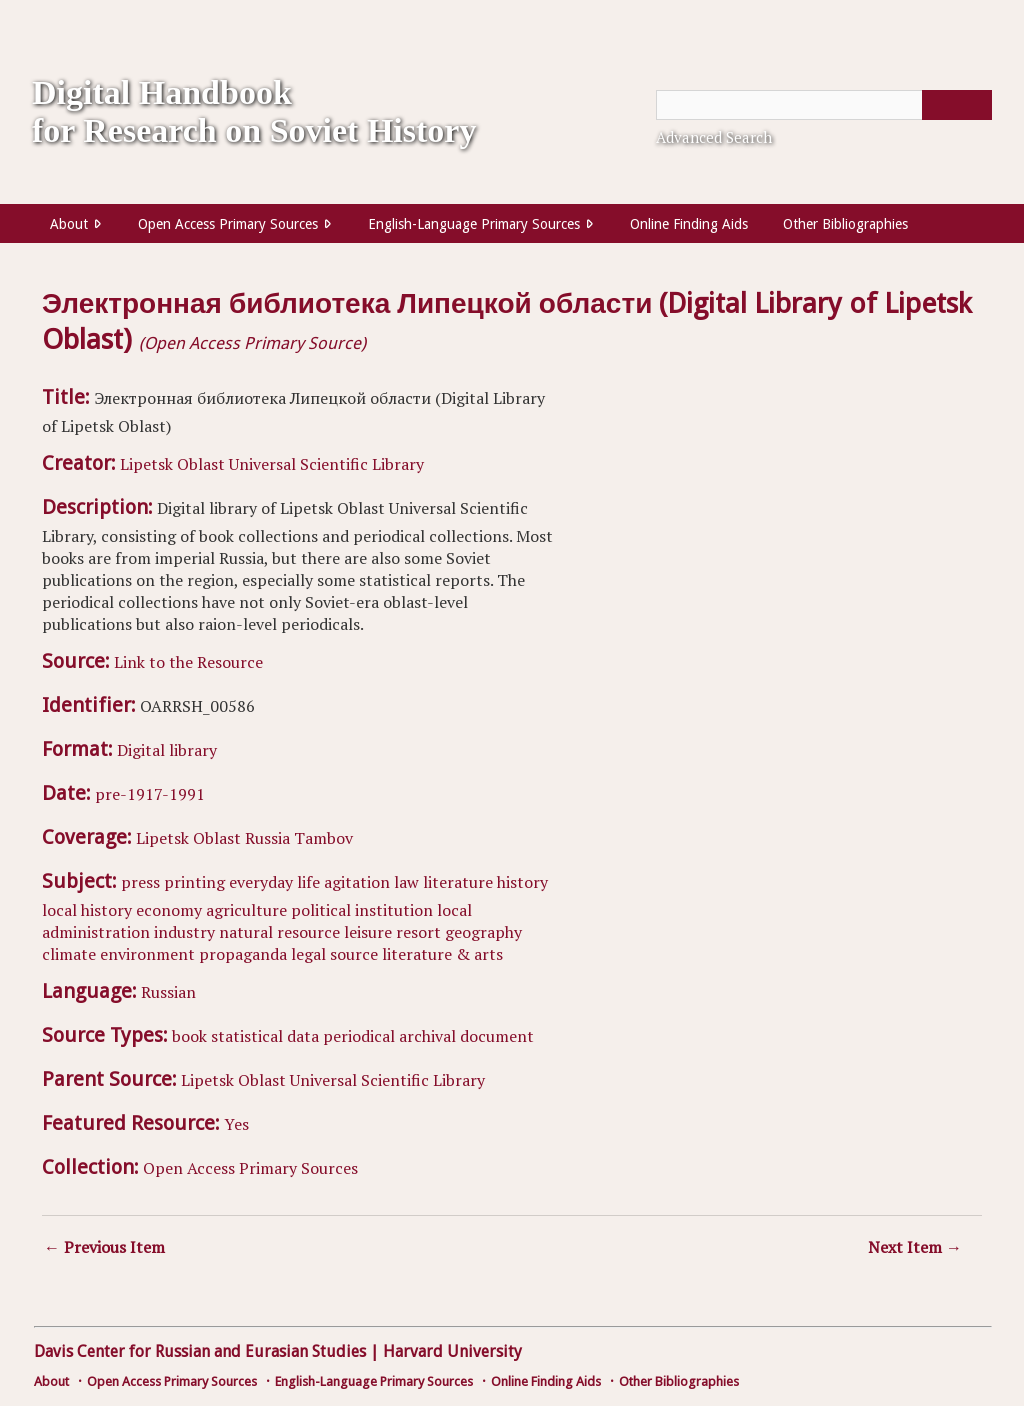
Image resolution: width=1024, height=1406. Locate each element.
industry (184, 932)
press (140, 882)
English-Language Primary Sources (474, 224)
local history (87, 910)
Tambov (323, 838)
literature (458, 882)
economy (169, 910)
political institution (362, 910)
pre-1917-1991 (150, 794)
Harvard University (452, 1351)
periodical (359, 1036)
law (406, 882)
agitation (357, 882)
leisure (368, 932)
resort (418, 932)
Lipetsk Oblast (188, 838)
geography (483, 932)
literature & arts (442, 954)
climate (69, 954)
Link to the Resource (188, 662)
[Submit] (957, 105)
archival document (466, 1036)
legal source (334, 954)
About (69, 224)
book (189, 1036)
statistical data (265, 1036)
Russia (267, 838)
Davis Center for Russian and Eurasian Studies (200, 1351)
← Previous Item (104, 1247)
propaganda (243, 954)
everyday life (274, 882)
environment (147, 954)
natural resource (279, 932)
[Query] (824, 105)
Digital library (167, 750)
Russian (168, 992)
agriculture (246, 910)
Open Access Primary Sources (228, 224)
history (522, 882)
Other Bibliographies (845, 224)
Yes (236, 1124)
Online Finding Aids (689, 224)
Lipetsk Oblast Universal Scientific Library (272, 464)
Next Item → (915, 1247)
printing (194, 882)
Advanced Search (714, 137)
